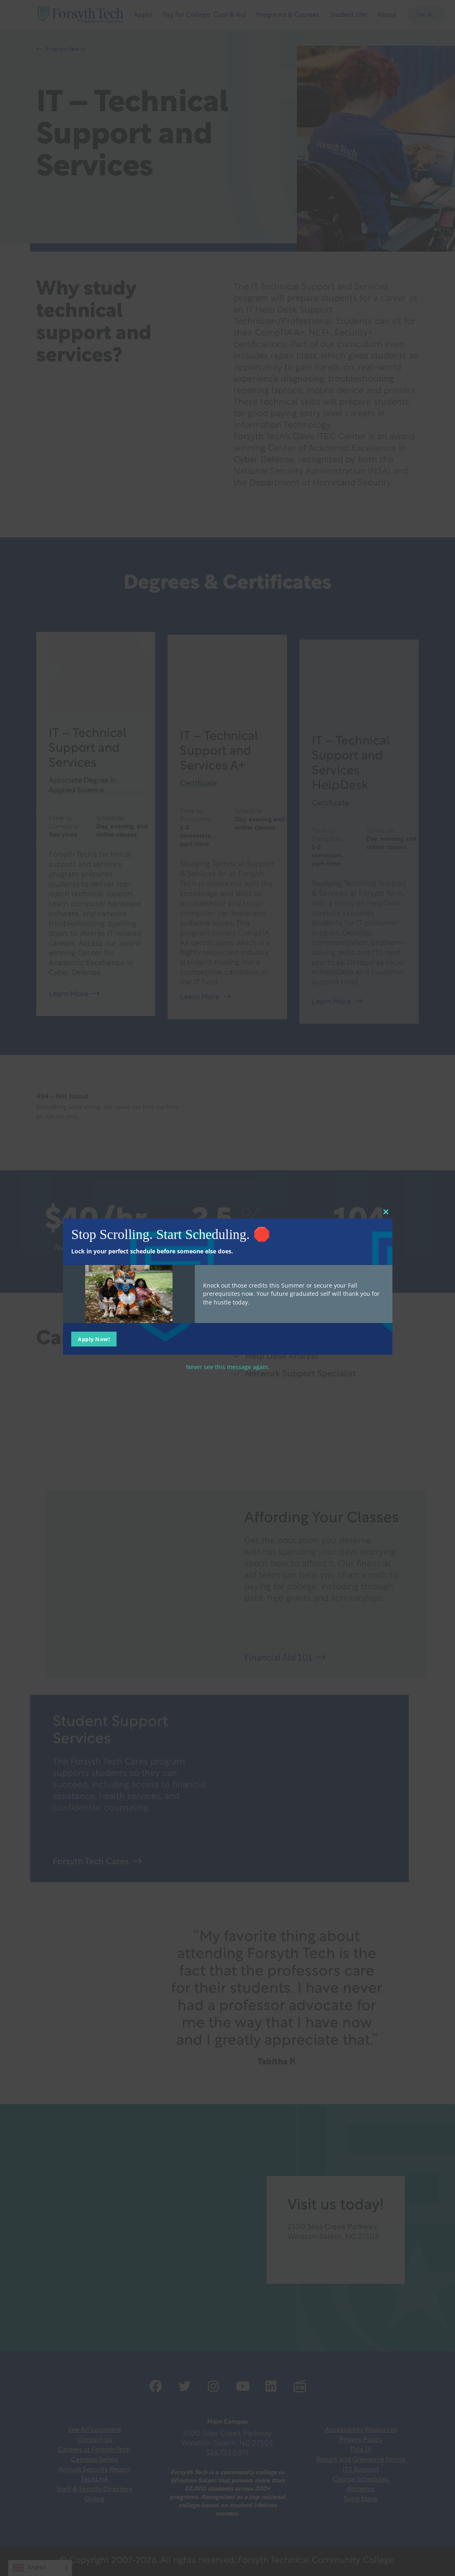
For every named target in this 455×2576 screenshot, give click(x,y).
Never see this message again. (228, 1366)
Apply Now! (94, 1338)
